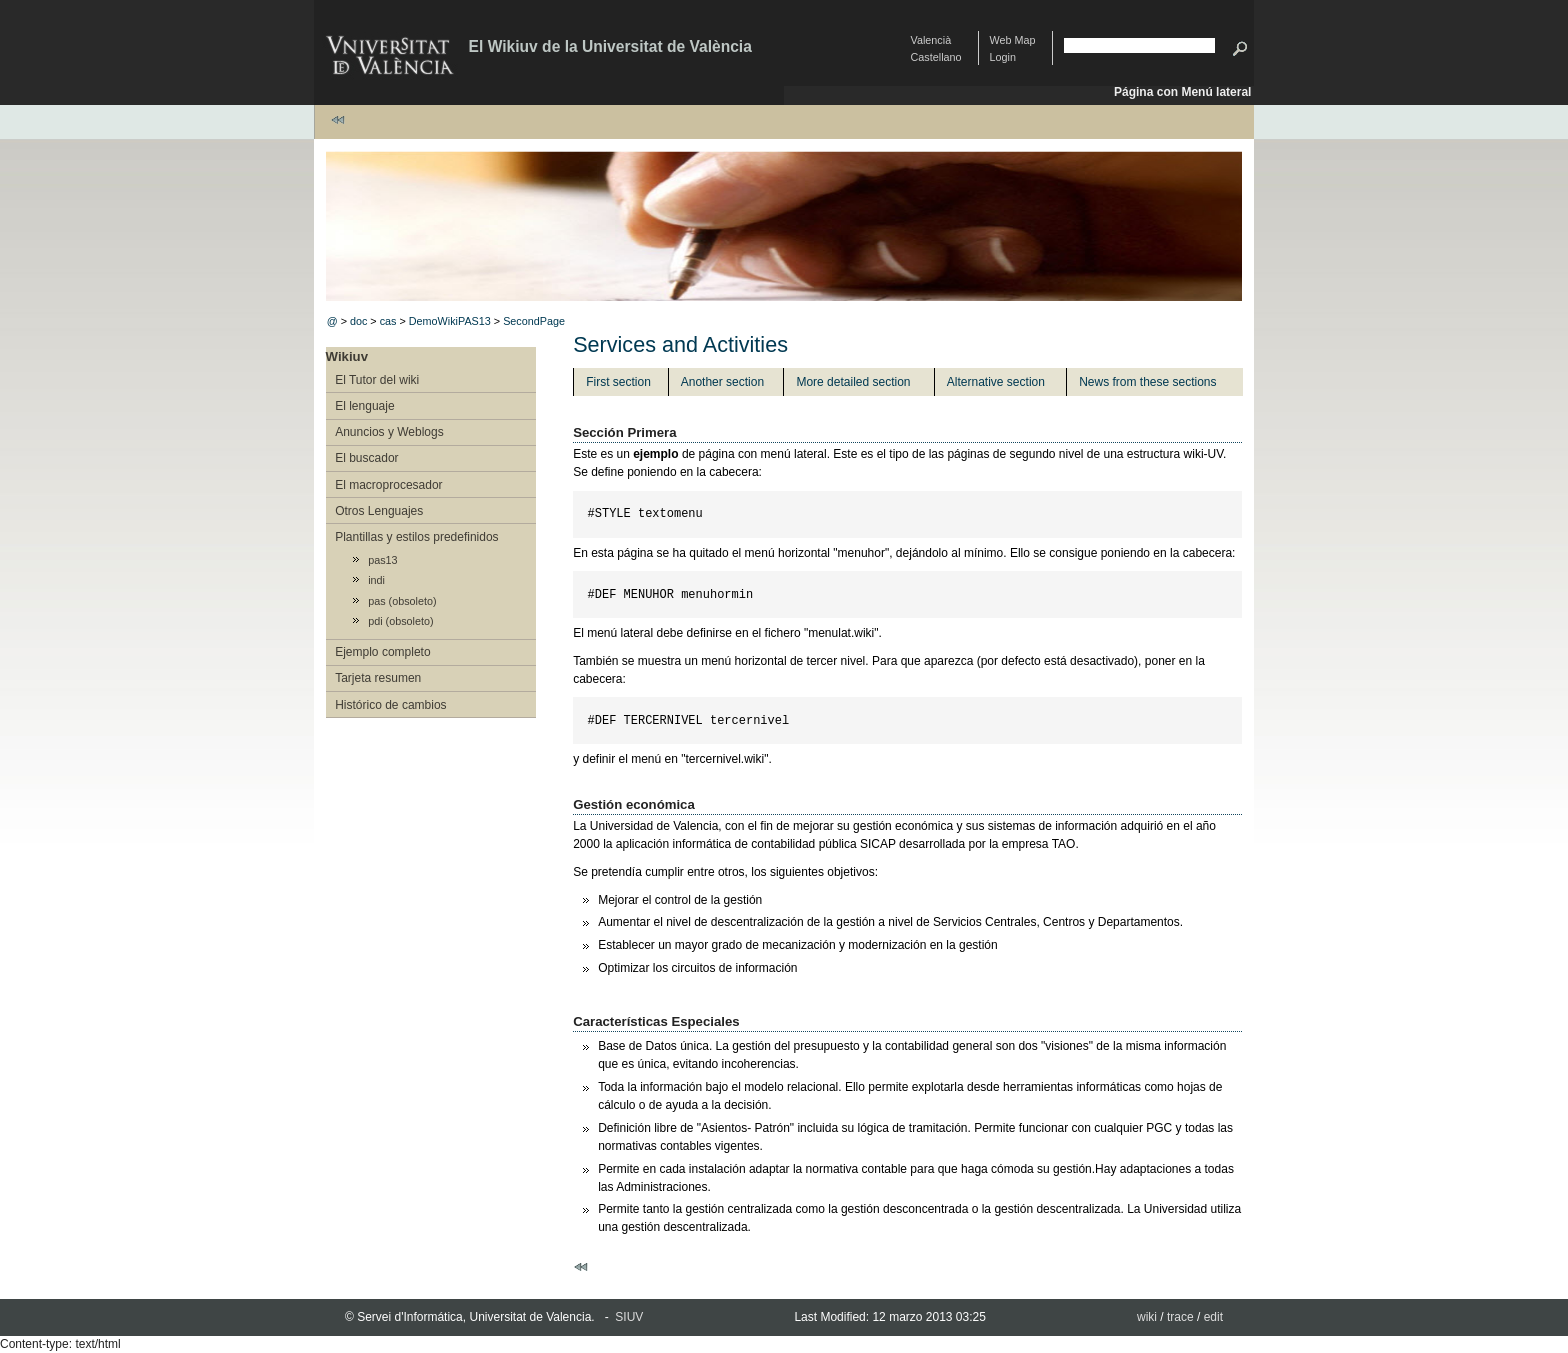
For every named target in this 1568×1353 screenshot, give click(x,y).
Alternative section (996, 382)
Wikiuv (347, 356)
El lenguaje (364, 406)
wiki (1147, 1317)
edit (1213, 1317)
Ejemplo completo (382, 652)
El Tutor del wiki (377, 380)
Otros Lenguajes (379, 511)
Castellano (936, 57)
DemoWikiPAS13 (450, 321)
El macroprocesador (388, 485)
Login (1003, 57)
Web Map (1013, 40)
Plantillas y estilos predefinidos (416, 537)
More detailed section (853, 382)
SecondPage (534, 321)
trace (1180, 1317)
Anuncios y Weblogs (389, 432)
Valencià (931, 40)
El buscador (366, 458)
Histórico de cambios (390, 705)
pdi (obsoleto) (400, 621)
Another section (722, 382)
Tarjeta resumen (378, 678)
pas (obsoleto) (402, 601)
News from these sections (1147, 382)
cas (388, 321)
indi (376, 580)
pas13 (382, 560)
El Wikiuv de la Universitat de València (610, 46)
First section (618, 382)
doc (358, 321)
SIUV (629, 1317)
